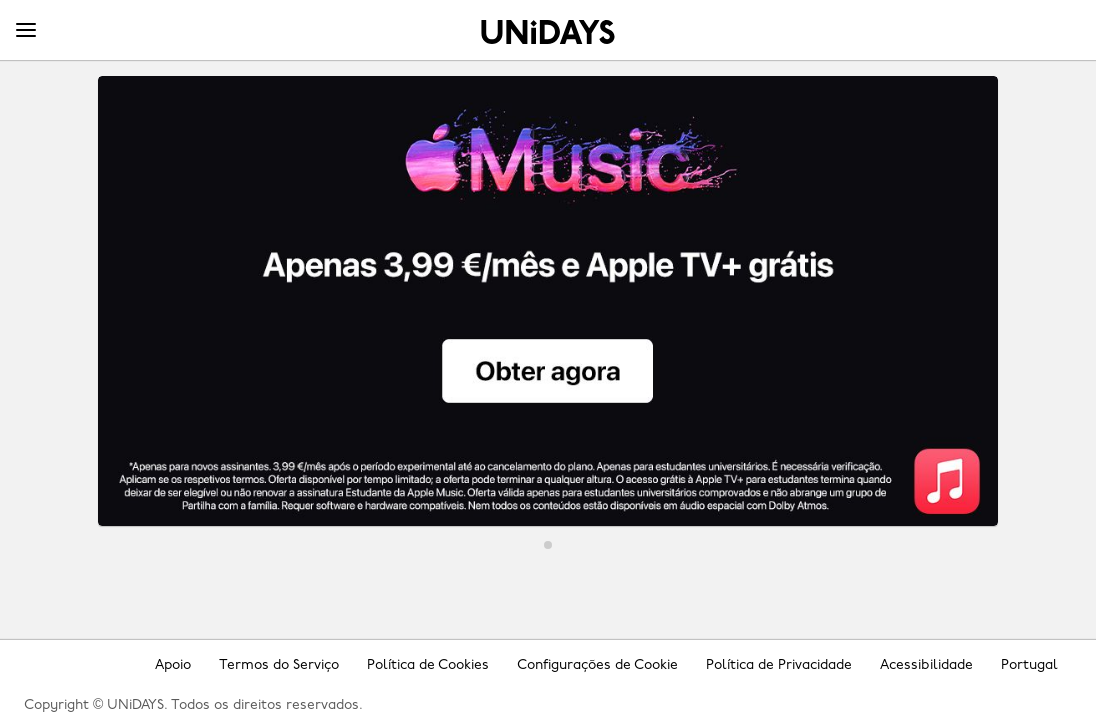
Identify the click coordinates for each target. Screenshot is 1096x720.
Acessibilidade (926, 665)
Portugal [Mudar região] (1029, 665)
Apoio (173, 665)
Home (548, 32)
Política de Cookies (428, 665)
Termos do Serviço (279, 665)
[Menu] (26, 31)
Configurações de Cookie (597, 665)
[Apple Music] (548, 301)
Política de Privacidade (779, 665)
